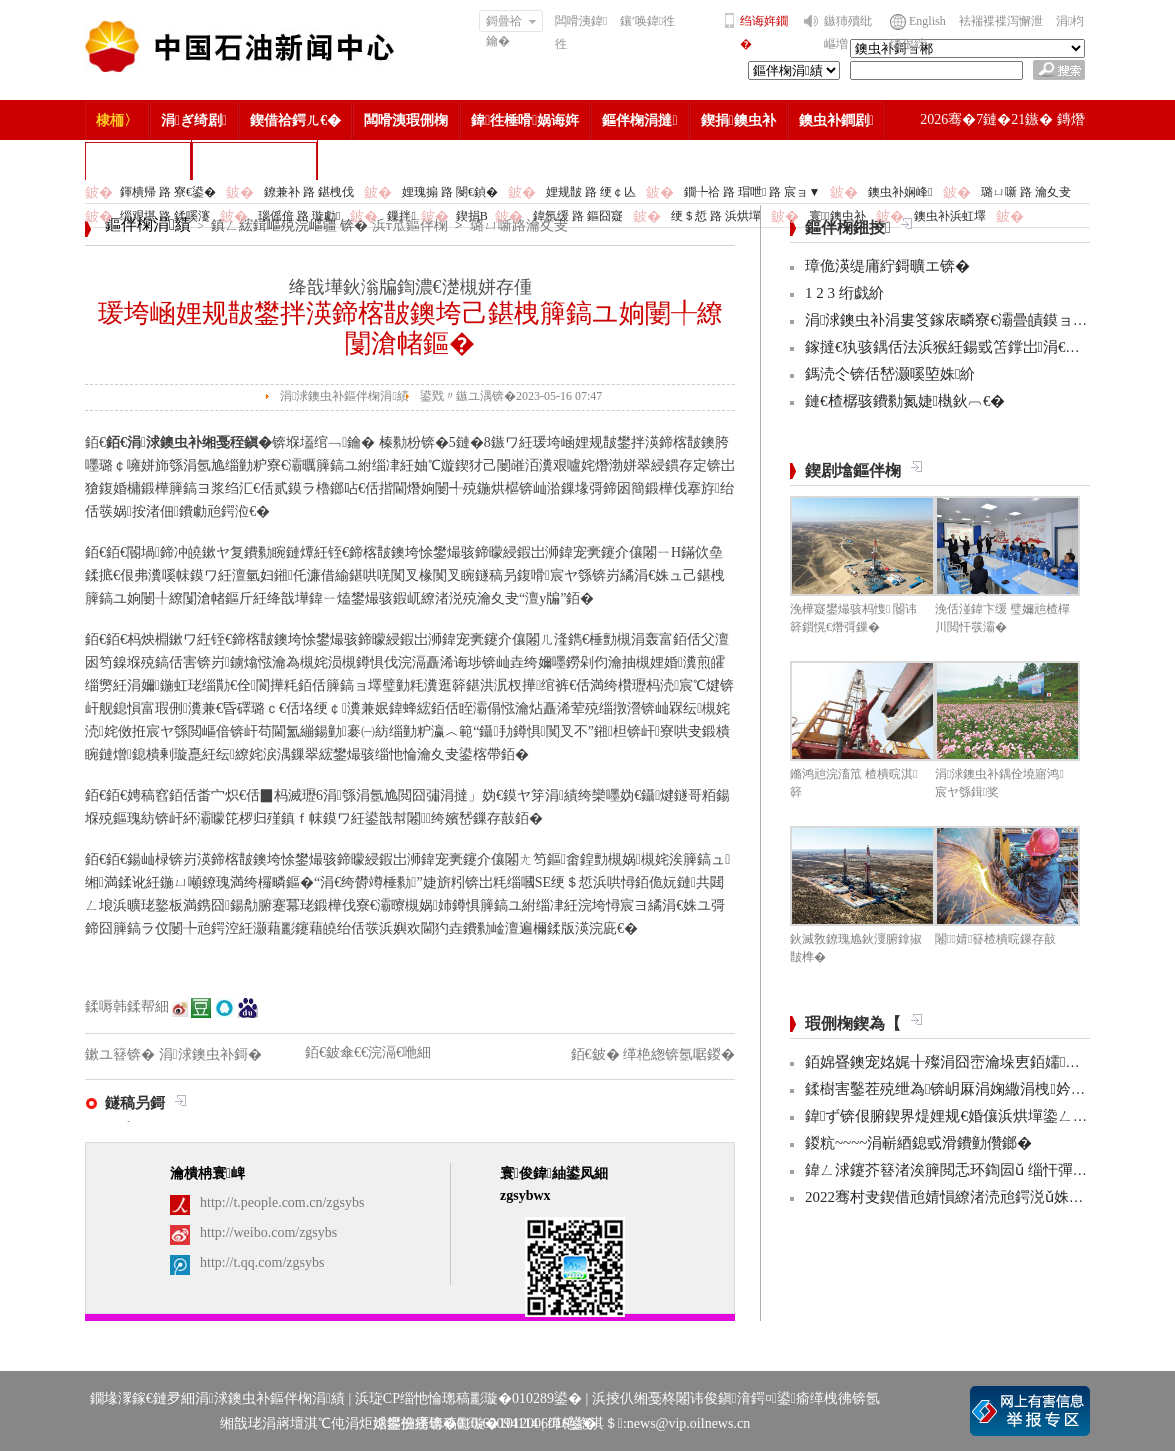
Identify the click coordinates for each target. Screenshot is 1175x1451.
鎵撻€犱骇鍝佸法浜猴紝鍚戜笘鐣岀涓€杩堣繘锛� (972, 347)
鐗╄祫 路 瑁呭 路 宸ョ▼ (752, 192)
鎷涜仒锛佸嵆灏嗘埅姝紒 (890, 374)
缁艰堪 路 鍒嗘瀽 (165, 216)
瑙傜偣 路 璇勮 (299, 216)
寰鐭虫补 (837, 216)
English (927, 21)
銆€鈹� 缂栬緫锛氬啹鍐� (653, 1054)
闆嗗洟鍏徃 (581, 32)
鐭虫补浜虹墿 (950, 216)
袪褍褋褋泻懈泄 (1001, 21)
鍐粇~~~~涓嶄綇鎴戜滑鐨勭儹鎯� (918, 1143)
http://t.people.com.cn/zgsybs (282, 1202)
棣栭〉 (117, 120)
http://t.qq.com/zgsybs (262, 1262)
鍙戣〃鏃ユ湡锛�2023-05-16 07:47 (511, 396)
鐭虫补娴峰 (900, 192)
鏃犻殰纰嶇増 (848, 32)
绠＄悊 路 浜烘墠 (716, 216)
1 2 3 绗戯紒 (844, 293)
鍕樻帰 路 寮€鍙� (168, 192)
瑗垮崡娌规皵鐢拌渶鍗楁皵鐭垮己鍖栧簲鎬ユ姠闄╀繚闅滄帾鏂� (410, 328)
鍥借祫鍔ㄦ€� (295, 120)
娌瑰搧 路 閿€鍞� (450, 192)
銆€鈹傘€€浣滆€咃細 (368, 1052)
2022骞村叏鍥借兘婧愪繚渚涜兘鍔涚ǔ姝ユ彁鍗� (967, 1197)
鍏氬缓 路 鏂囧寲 (578, 216)
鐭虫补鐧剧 (836, 120)
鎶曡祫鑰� (511, 23)
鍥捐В (472, 216)
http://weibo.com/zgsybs (268, 1232)
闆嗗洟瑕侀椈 (406, 120)
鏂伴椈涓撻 (639, 120)
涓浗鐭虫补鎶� (254, 160)
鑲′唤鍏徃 (647, 21)
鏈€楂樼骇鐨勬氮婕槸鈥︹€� (905, 401)
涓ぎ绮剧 (194, 120)
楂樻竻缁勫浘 (138, 160)
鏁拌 (401, 216)
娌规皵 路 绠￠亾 (591, 192)
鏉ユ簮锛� (122, 1054)
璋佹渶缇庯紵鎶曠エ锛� (887, 266)
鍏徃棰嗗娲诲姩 (525, 120)
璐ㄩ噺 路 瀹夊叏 (1026, 192)
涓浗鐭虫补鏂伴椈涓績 (344, 396)
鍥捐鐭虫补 (738, 120)
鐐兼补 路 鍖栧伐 (309, 192)
